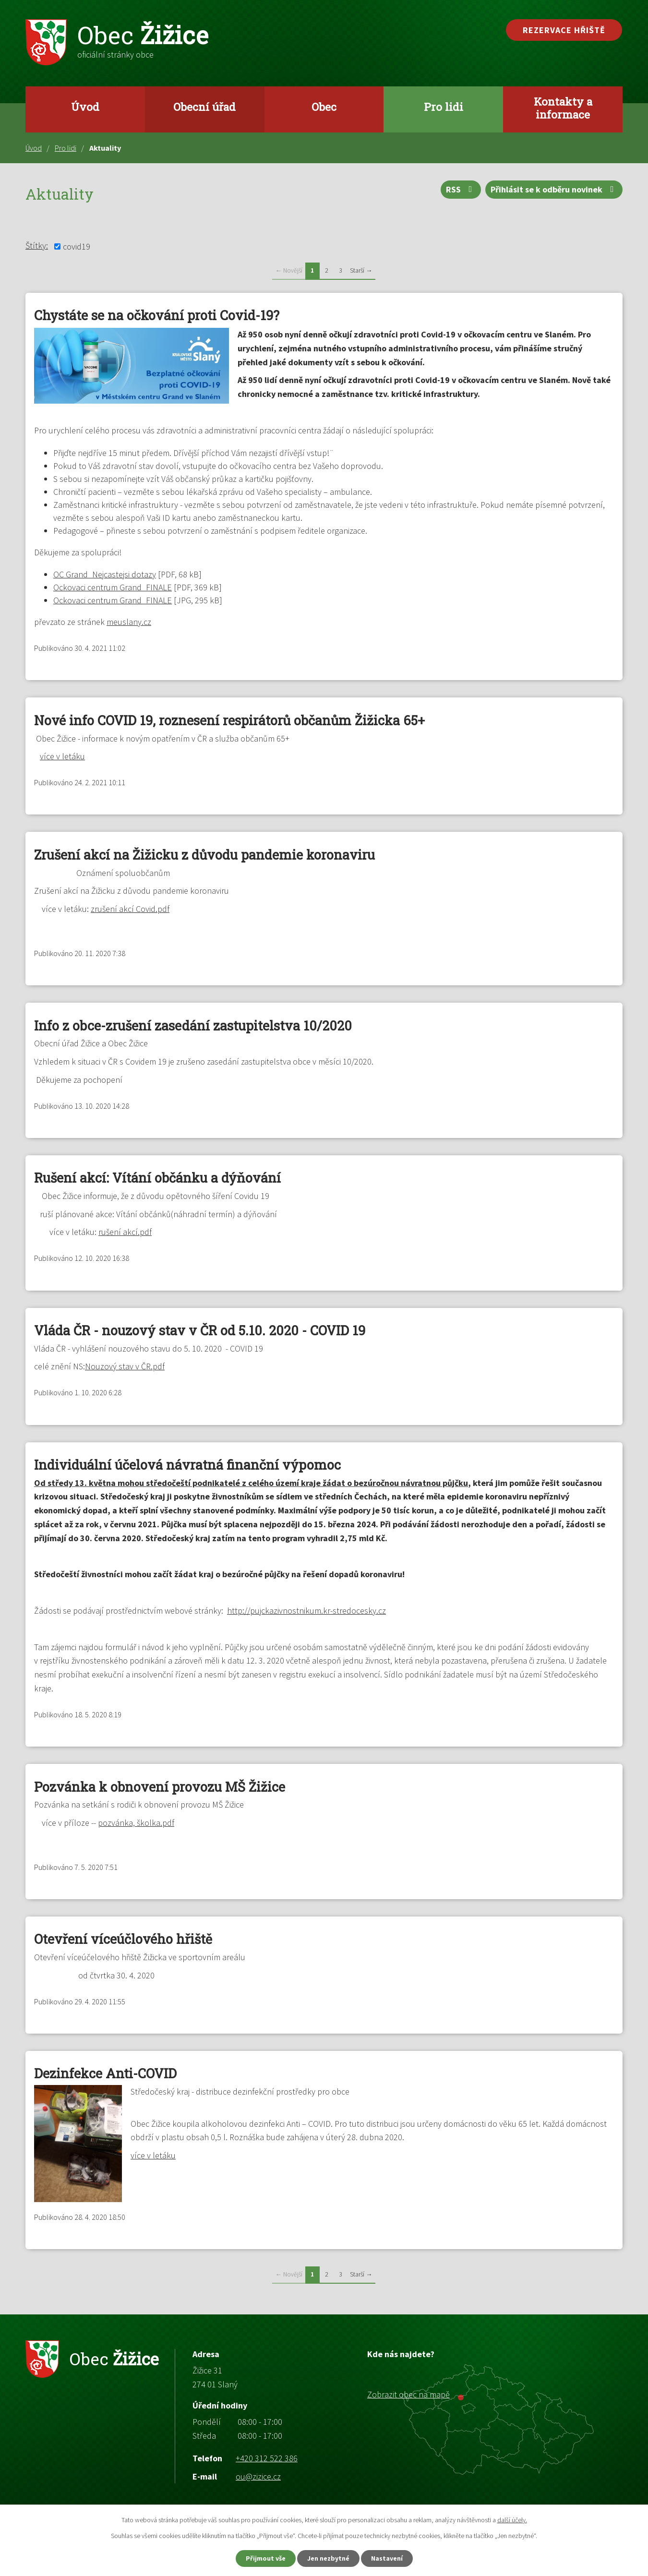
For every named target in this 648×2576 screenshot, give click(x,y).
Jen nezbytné (328, 2558)
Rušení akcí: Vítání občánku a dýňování (157, 1177)
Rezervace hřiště (564, 30)
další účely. (512, 2520)
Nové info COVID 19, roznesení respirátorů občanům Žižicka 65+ (229, 720)
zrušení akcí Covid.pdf (130, 908)
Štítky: (36, 245)
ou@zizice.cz (258, 2476)
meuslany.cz (129, 621)
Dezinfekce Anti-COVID (105, 2073)
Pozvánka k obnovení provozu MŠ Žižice (159, 1786)
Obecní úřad (204, 106)
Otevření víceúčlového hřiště (123, 1938)
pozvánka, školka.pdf (136, 1822)
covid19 (76, 246)
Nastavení (387, 2558)
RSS (461, 189)
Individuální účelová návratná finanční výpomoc (187, 1464)
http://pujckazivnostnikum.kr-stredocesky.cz (306, 1610)
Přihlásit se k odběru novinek (554, 189)
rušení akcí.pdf (125, 1231)
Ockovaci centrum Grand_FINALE (112, 587)
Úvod (85, 106)
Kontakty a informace (563, 107)
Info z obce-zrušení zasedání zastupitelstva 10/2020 (193, 1025)
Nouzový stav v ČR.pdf (125, 1366)
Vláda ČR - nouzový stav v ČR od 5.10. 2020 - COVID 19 (199, 1330)
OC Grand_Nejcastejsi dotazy (104, 574)
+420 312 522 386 (267, 2458)
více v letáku (62, 756)
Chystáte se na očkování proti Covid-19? (156, 315)
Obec (324, 106)
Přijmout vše (266, 2558)
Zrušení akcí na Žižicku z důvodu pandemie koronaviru (204, 854)
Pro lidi (443, 106)
